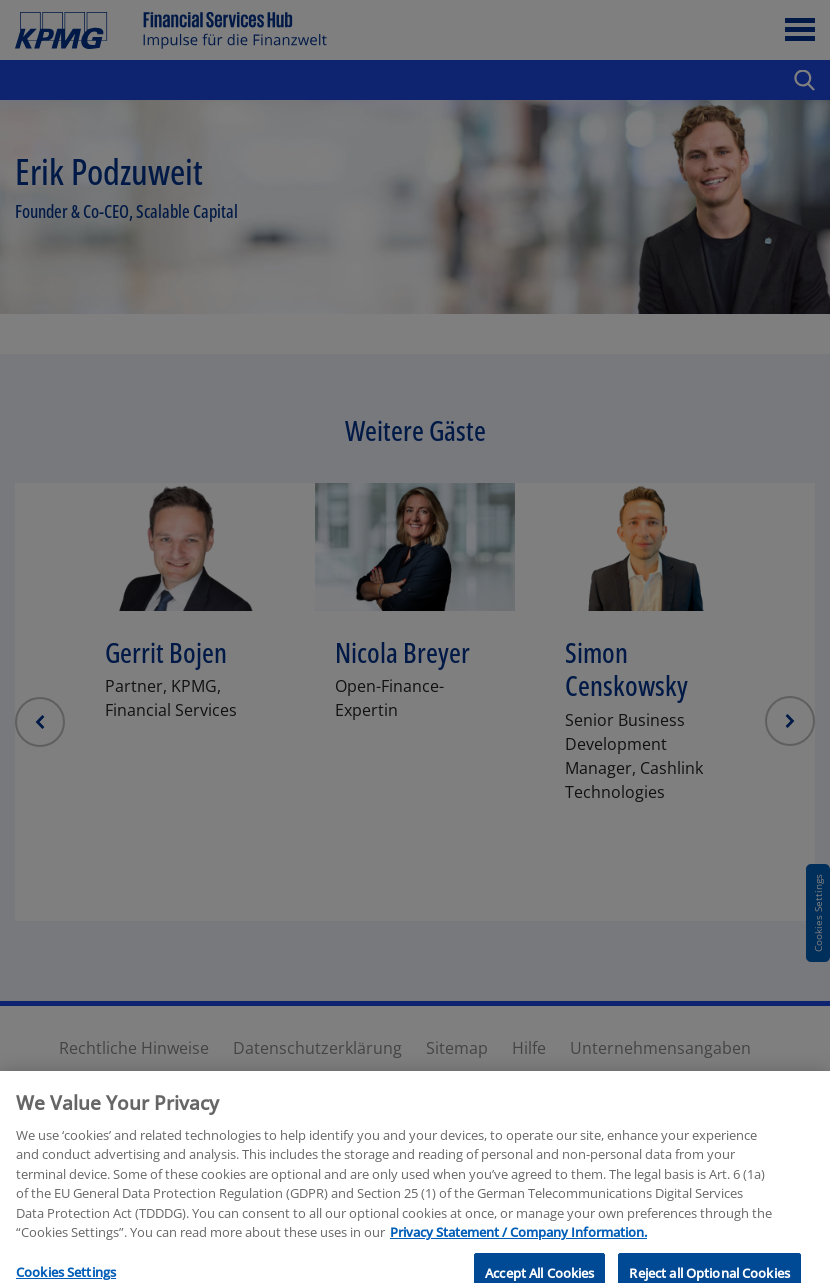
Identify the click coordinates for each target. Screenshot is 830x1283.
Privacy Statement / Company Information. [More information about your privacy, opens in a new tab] (518, 1273)
